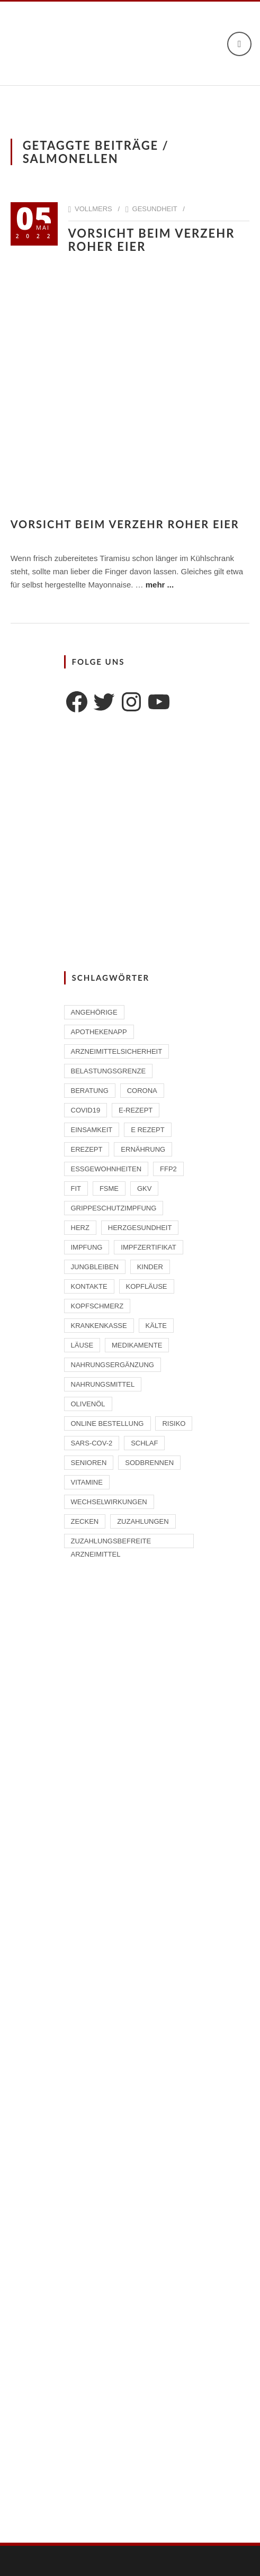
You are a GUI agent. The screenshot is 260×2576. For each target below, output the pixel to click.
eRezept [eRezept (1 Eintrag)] (87, 1149)
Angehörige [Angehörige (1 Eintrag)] (94, 1012)
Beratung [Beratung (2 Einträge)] (90, 1091)
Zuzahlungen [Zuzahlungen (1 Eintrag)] (143, 1521)
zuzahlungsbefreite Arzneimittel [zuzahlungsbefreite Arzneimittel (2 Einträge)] (111, 1542)
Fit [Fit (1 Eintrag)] (76, 1188)
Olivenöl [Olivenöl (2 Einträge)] (88, 1404)
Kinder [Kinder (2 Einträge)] (150, 1267)
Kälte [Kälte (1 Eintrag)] (156, 1326)
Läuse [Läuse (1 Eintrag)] (82, 1345)
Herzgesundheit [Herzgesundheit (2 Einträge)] (140, 1228)
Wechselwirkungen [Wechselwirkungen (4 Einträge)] (109, 1502)
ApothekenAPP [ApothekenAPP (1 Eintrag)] (99, 1032)
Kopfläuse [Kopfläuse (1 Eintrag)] (146, 1286)
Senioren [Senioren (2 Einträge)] (89, 1463)
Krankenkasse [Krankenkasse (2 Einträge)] (99, 1326)
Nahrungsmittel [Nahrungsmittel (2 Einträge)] (103, 1384)
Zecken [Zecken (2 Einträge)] (85, 1521)
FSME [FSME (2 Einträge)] (109, 1188)
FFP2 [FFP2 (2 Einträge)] (168, 1169)
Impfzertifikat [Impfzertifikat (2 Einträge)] (148, 1247)
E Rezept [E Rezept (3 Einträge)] (148, 1130)
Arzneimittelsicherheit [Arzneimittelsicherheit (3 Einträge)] (117, 1051)
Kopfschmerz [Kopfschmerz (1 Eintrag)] (97, 1306)
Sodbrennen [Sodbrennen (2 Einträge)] (149, 1463)
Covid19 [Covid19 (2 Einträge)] (86, 1110)
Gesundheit (154, 209)
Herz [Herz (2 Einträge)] (80, 1228)
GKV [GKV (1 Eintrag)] (144, 1188)
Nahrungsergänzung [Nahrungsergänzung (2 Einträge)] (112, 1365)
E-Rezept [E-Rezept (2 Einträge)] (136, 1110)
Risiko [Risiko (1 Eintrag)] (173, 1423)
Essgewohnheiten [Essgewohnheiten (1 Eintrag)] (106, 1169)
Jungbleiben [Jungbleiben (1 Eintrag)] (95, 1267)
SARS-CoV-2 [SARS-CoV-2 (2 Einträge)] (92, 1443)
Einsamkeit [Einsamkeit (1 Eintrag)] (92, 1130)
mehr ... (160, 584)
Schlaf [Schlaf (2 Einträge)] (144, 1443)
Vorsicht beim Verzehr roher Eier (151, 240)
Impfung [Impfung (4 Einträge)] (87, 1247)
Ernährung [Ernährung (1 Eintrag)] (143, 1149)
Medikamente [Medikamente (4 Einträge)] (137, 1345)
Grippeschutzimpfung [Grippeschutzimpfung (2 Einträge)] (114, 1208)
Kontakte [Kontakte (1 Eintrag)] (89, 1286)
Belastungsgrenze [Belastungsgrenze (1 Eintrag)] (108, 1071)
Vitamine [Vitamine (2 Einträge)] (87, 1482)
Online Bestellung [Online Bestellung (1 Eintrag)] (107, 1423)
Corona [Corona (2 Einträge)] (142, 1091)
